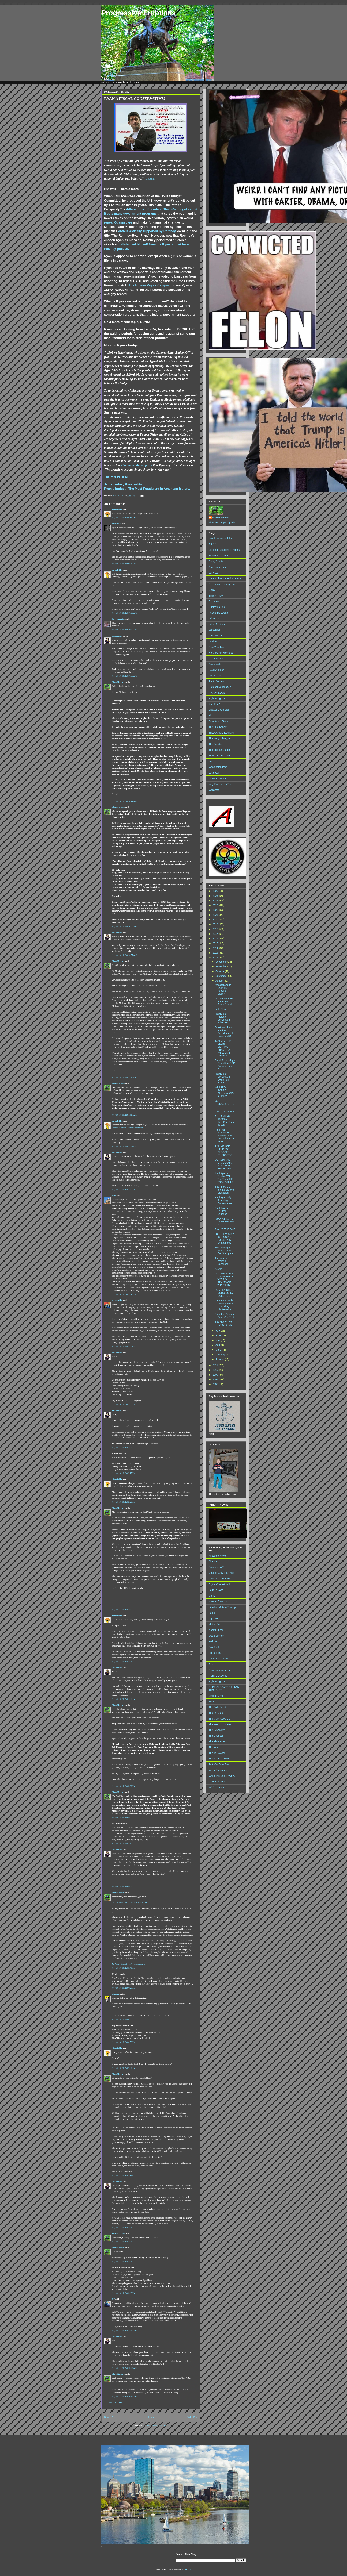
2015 (215, 943)
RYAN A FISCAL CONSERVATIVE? (224, 1221)
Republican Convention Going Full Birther (222, 1078)
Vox (211, 761)
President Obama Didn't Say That (224, 1315)
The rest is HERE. (117, 477)
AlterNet (213, 1561)
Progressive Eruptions (138, 13)
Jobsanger (214, 629)
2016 (215, 938)
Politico (213, 1641)
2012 (215, 957)
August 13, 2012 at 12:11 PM (124, 1146)
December (221, 961)
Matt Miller (150, 179)
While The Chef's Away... (222, 1775)
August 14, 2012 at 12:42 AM (124, 2330)
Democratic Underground (222, 584)
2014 (215, 948)
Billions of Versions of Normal (225, 549)
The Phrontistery (218, 1741)
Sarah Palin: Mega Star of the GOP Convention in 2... (225, 1064)
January (220, 1359)
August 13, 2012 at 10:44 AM (124, 801)
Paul (114, 1195)
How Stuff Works (218, 1601)
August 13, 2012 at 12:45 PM (124, 1294)
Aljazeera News (217, 1555)
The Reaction (216, 744)
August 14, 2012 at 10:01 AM (124, 2368)
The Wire (214, 1747)
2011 (215, 1365)
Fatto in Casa (216, 1590)
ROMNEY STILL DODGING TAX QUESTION (224, 1293)
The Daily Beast (217, 1707)
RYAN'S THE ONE (225, 1229)
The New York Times (220, 1724)
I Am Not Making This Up (222, 1607)
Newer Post (110, 2417)
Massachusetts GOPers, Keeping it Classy (223, 989)
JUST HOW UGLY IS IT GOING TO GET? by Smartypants (225, 1238)
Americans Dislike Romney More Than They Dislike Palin (224, 1305)
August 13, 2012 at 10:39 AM (124, 676)
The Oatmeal (216, 1735)
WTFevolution (216, 1787)
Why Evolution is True (220, 784)
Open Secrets (216, 1635)
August (219, 980)
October (220, 971)
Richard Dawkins (218, 1675)
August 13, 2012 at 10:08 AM (124, 613)
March (219, 1349)
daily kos (213, 572)
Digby (212, 590)
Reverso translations (220, 1670)
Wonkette (214, 790)
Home (151, 2417)
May (218, 1340)
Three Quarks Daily (219, 755)
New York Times (217, 647)
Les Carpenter (118, 619)
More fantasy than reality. (123, 484)
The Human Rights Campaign (151, 285)
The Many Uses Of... (220, 1718)
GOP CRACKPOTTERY (224, 1103)
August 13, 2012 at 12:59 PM (124, 1346)
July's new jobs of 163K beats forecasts (128, 1964)
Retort (212, 1664)
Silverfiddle (117, 509)
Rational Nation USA (220, 687)
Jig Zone (213, 1618)
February (220, 1354)
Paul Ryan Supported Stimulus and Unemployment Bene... (224, 1135)
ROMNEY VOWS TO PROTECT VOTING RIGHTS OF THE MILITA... (224, 1279)
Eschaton (214, 601)
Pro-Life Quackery (224, 1111)
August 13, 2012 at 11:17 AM (124, 1115)
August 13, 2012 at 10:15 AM (124, 630)
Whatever (214, 772)
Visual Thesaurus (218, 1770)
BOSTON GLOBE (218, 555)
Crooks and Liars (218, 567)
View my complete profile (222, 522)
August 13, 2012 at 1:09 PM (124, 1447)
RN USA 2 (214, 704)
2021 (215, 914)
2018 (215, 929)
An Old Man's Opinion (221, 538)
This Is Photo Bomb (219, 1758)
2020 (215, 919)
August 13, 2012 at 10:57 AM (124, 955)
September (221, 976)
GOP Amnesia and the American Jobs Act (129, 1902)
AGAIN (218, 1268)
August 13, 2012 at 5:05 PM (124, 1818)
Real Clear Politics (219, 1658)
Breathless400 (217, 1567)
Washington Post (218, 767)
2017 (215, 933)
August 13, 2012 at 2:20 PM (124, 1502)
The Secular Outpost (220, 749)
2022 (215, 910)
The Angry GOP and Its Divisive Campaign (224, 1189)
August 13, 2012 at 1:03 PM (124, 1404)
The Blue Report (218, 727)
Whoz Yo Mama (217, 778)
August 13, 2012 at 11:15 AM (124, 1077)
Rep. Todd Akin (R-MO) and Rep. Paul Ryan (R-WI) (224, 1120)
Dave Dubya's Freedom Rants (225, 578)
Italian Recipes (217, 624)
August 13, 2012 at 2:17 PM (124, 1473)
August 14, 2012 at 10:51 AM (124, 2396)
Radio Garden (216, 681)
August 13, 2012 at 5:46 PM (124, 1968)
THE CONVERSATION (221, 732)
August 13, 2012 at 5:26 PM (124, 1843)
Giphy (212, 1595)
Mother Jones (216, 1624)
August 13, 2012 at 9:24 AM (124, 564)
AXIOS (212, 544)
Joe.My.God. (215, 635)
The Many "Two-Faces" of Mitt (223, 1323)
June (218, 1335)
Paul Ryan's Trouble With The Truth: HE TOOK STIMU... (225, 1177)
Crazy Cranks (216, 561)
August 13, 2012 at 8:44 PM (124, 2241)
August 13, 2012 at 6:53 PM (124, 2042)
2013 (215, 952)
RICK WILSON (217, 692)
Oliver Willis (215, 664)
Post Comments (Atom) (156, 2425)
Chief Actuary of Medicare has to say (127, 1127)
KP (113, 2299)
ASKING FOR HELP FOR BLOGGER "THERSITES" (224, 1150)
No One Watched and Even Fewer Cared (224, 1001)
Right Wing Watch (218, 698)
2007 (215, 1384)
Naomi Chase (216, 1630)
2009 (215, 1374)
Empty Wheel (216, 595)
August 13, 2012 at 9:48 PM (124, 2293)
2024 (215, 900)
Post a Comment (115, 2402)
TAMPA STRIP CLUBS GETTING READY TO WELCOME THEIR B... (222, 1048)
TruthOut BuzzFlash (219, 1764)
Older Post (192, 2417)
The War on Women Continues (221, 1261)
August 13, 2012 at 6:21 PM (124, 1988)
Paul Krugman (216, 669)
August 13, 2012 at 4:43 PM (124, 1661)
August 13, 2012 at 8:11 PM (123, 2175)
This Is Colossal (217, 1753)
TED (211, 1701)
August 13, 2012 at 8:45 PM (124, 2261)
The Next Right (217, 1730)
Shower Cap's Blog (219, 709)
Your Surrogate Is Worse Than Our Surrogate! (224, 1250)
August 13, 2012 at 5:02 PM (124, 1786)
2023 (215, 905)
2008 (215, 1379)
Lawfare (213, 641)
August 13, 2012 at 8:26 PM (124, 2227)
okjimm (115, 1994)
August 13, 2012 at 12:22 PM (124, 1189)
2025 (215, 895)
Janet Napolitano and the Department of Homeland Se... (224, 1031)
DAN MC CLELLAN (219, 1578)
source (140, 545)
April (218, 1345)
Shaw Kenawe (118, 682)
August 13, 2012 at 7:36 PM (124, 2068)
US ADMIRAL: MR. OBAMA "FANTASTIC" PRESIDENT (223, 1164)
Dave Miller (117, 1300)
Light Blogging (222, 1009)
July (218, 1330)
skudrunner (117, 636)
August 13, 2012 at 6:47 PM (124, 2019)
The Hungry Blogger (220, 738)
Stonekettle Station (219, 721)
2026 (215, 891)
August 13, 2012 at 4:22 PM (124, 1609)
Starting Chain (216, 1695)
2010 (215, 1369)
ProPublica (215, 675)
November (221, 966)
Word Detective (217, 1781)
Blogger (187, 2569)
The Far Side (216, 1713)
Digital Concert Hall (219, 1584)
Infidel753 (116, 523)
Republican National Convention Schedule (222, 1018)
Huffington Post (217, 607)
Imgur (212, 1613)
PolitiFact (214, 1647)
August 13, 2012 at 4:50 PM (124, 1699)
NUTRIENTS (216, 658)
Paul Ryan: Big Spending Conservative (223, 1200)
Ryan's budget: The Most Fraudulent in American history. (147, 488)
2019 (215, 924)
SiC (211, 715)
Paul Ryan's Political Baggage (221, 1211)
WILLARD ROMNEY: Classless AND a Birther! (224, 1091)
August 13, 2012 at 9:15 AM (124, 517)
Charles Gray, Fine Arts (221, 1572)
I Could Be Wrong (218, 612)
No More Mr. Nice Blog (221, 652)
